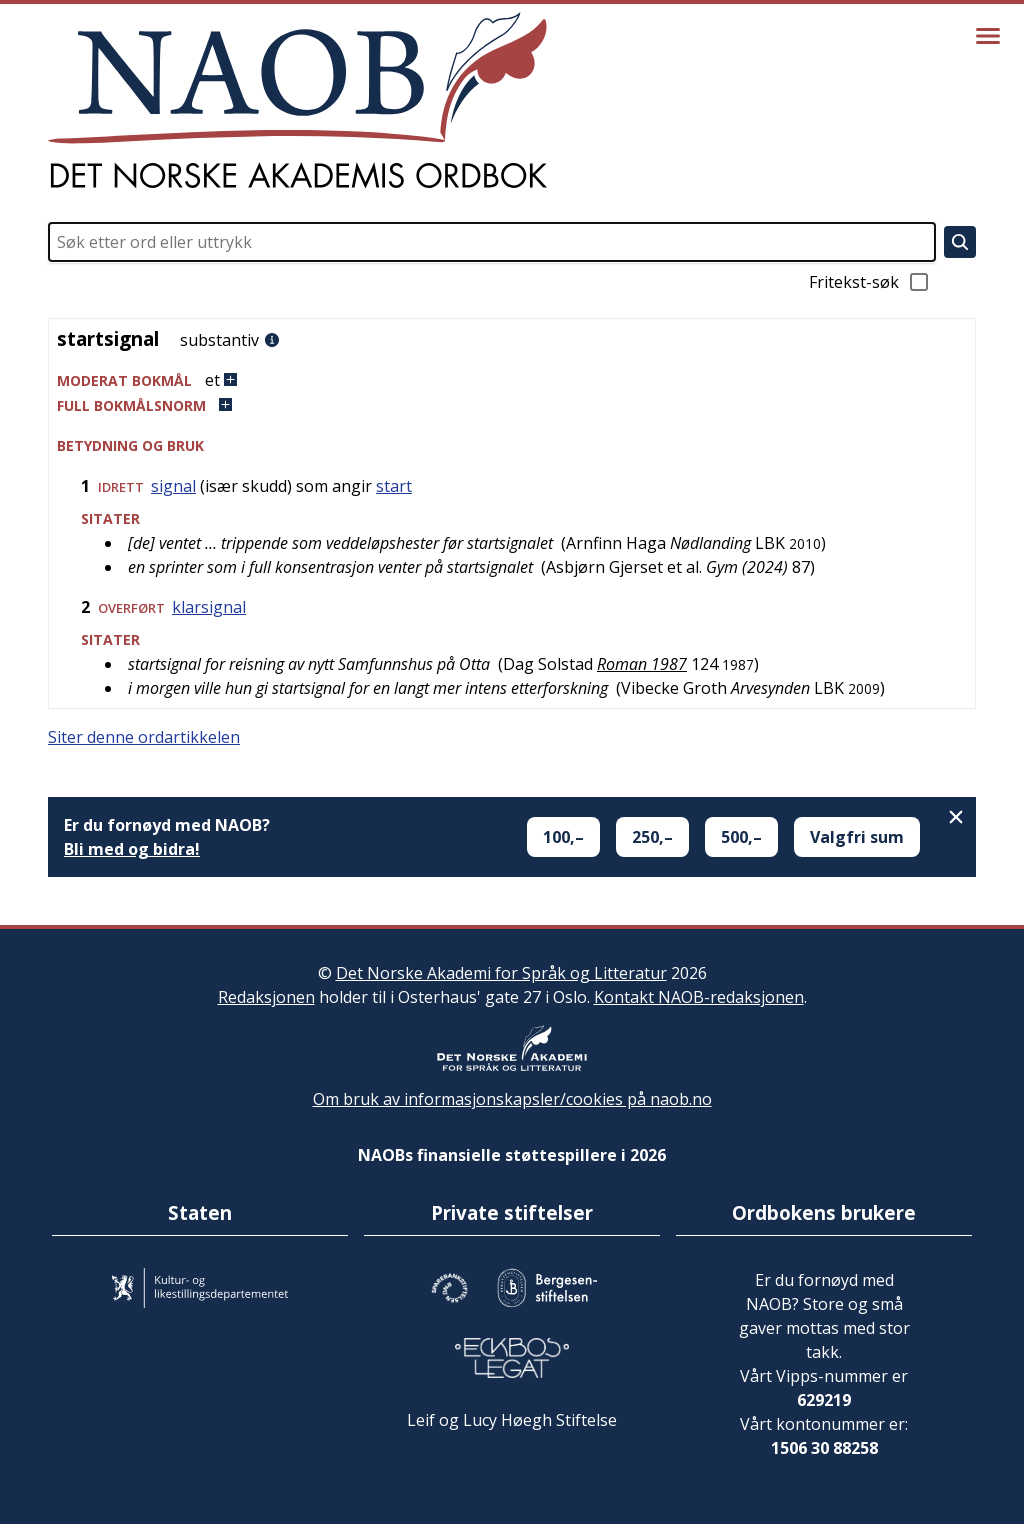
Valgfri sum (857, 837)
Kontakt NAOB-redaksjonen (699, 997)
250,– (652, 837)
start (394, 486)
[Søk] (960, 242)
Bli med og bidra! (132, 849)
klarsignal (209, 607)
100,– (563, 837)
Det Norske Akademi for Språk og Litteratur (501, 973)
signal (173, 486)
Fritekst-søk (870, 282)
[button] (512, 380)
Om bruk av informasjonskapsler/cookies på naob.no (512, 1099)
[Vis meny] (988, 36)
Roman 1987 (642, 664)
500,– (741, 837)
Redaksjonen (266, 997)
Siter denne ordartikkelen (144, 737)
